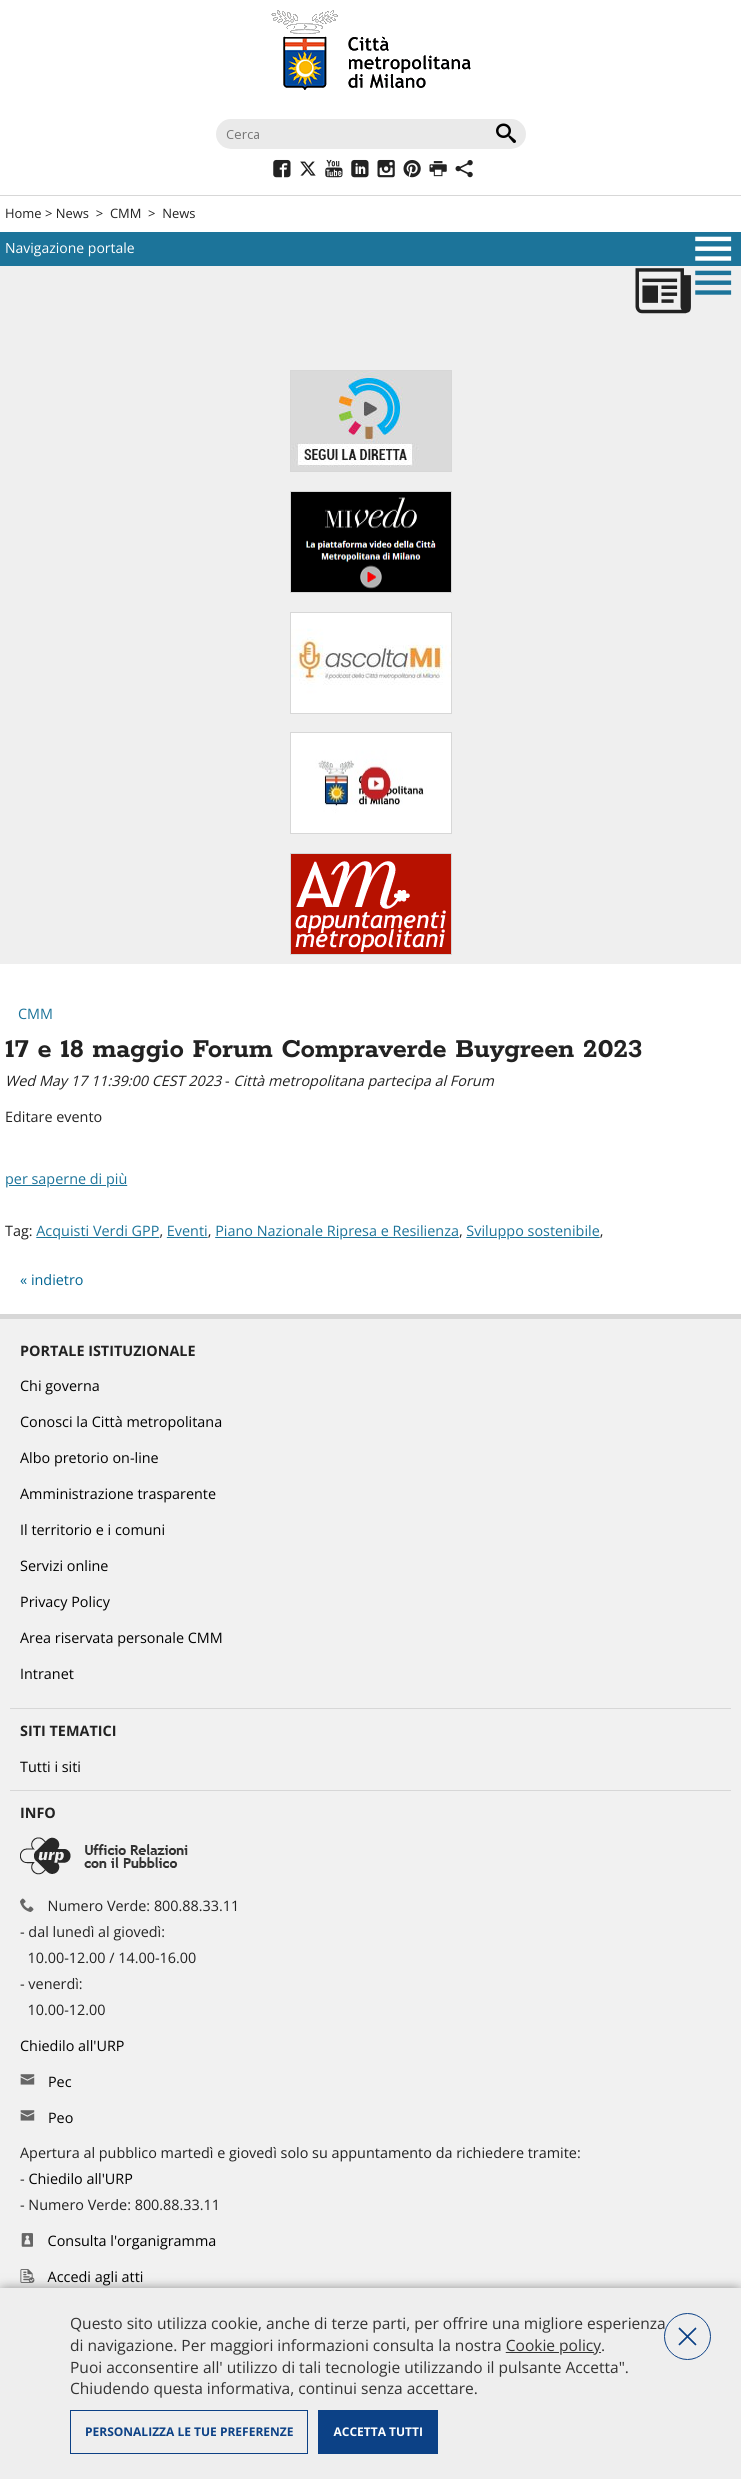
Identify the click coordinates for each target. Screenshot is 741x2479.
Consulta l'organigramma (132, 2241)
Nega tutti (687, 2336)
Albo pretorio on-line (89, 1458)
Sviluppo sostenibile (532, 1231)
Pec (60, 2082)
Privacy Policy (65, 1602)
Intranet (47, 1674)
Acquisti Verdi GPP (97, 1231)
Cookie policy (553, 2345)
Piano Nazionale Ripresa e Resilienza (337, 1231)
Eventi (187, 1231)
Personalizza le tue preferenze (189, 2431)
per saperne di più (66, 1179)
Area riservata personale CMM (121, 1638)
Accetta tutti (377, 2431)
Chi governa (60, 1386)
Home (23, 213)
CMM (125, 213)
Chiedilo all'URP (74, 2046)
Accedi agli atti (96, 2277)
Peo (60, 2118)
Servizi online (64, 1566)
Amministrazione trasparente (118, 1494)
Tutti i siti (50, 1767)
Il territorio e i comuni (92, 1530)
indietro (57, 1280)
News (72, 213)
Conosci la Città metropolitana (121, 1422)
